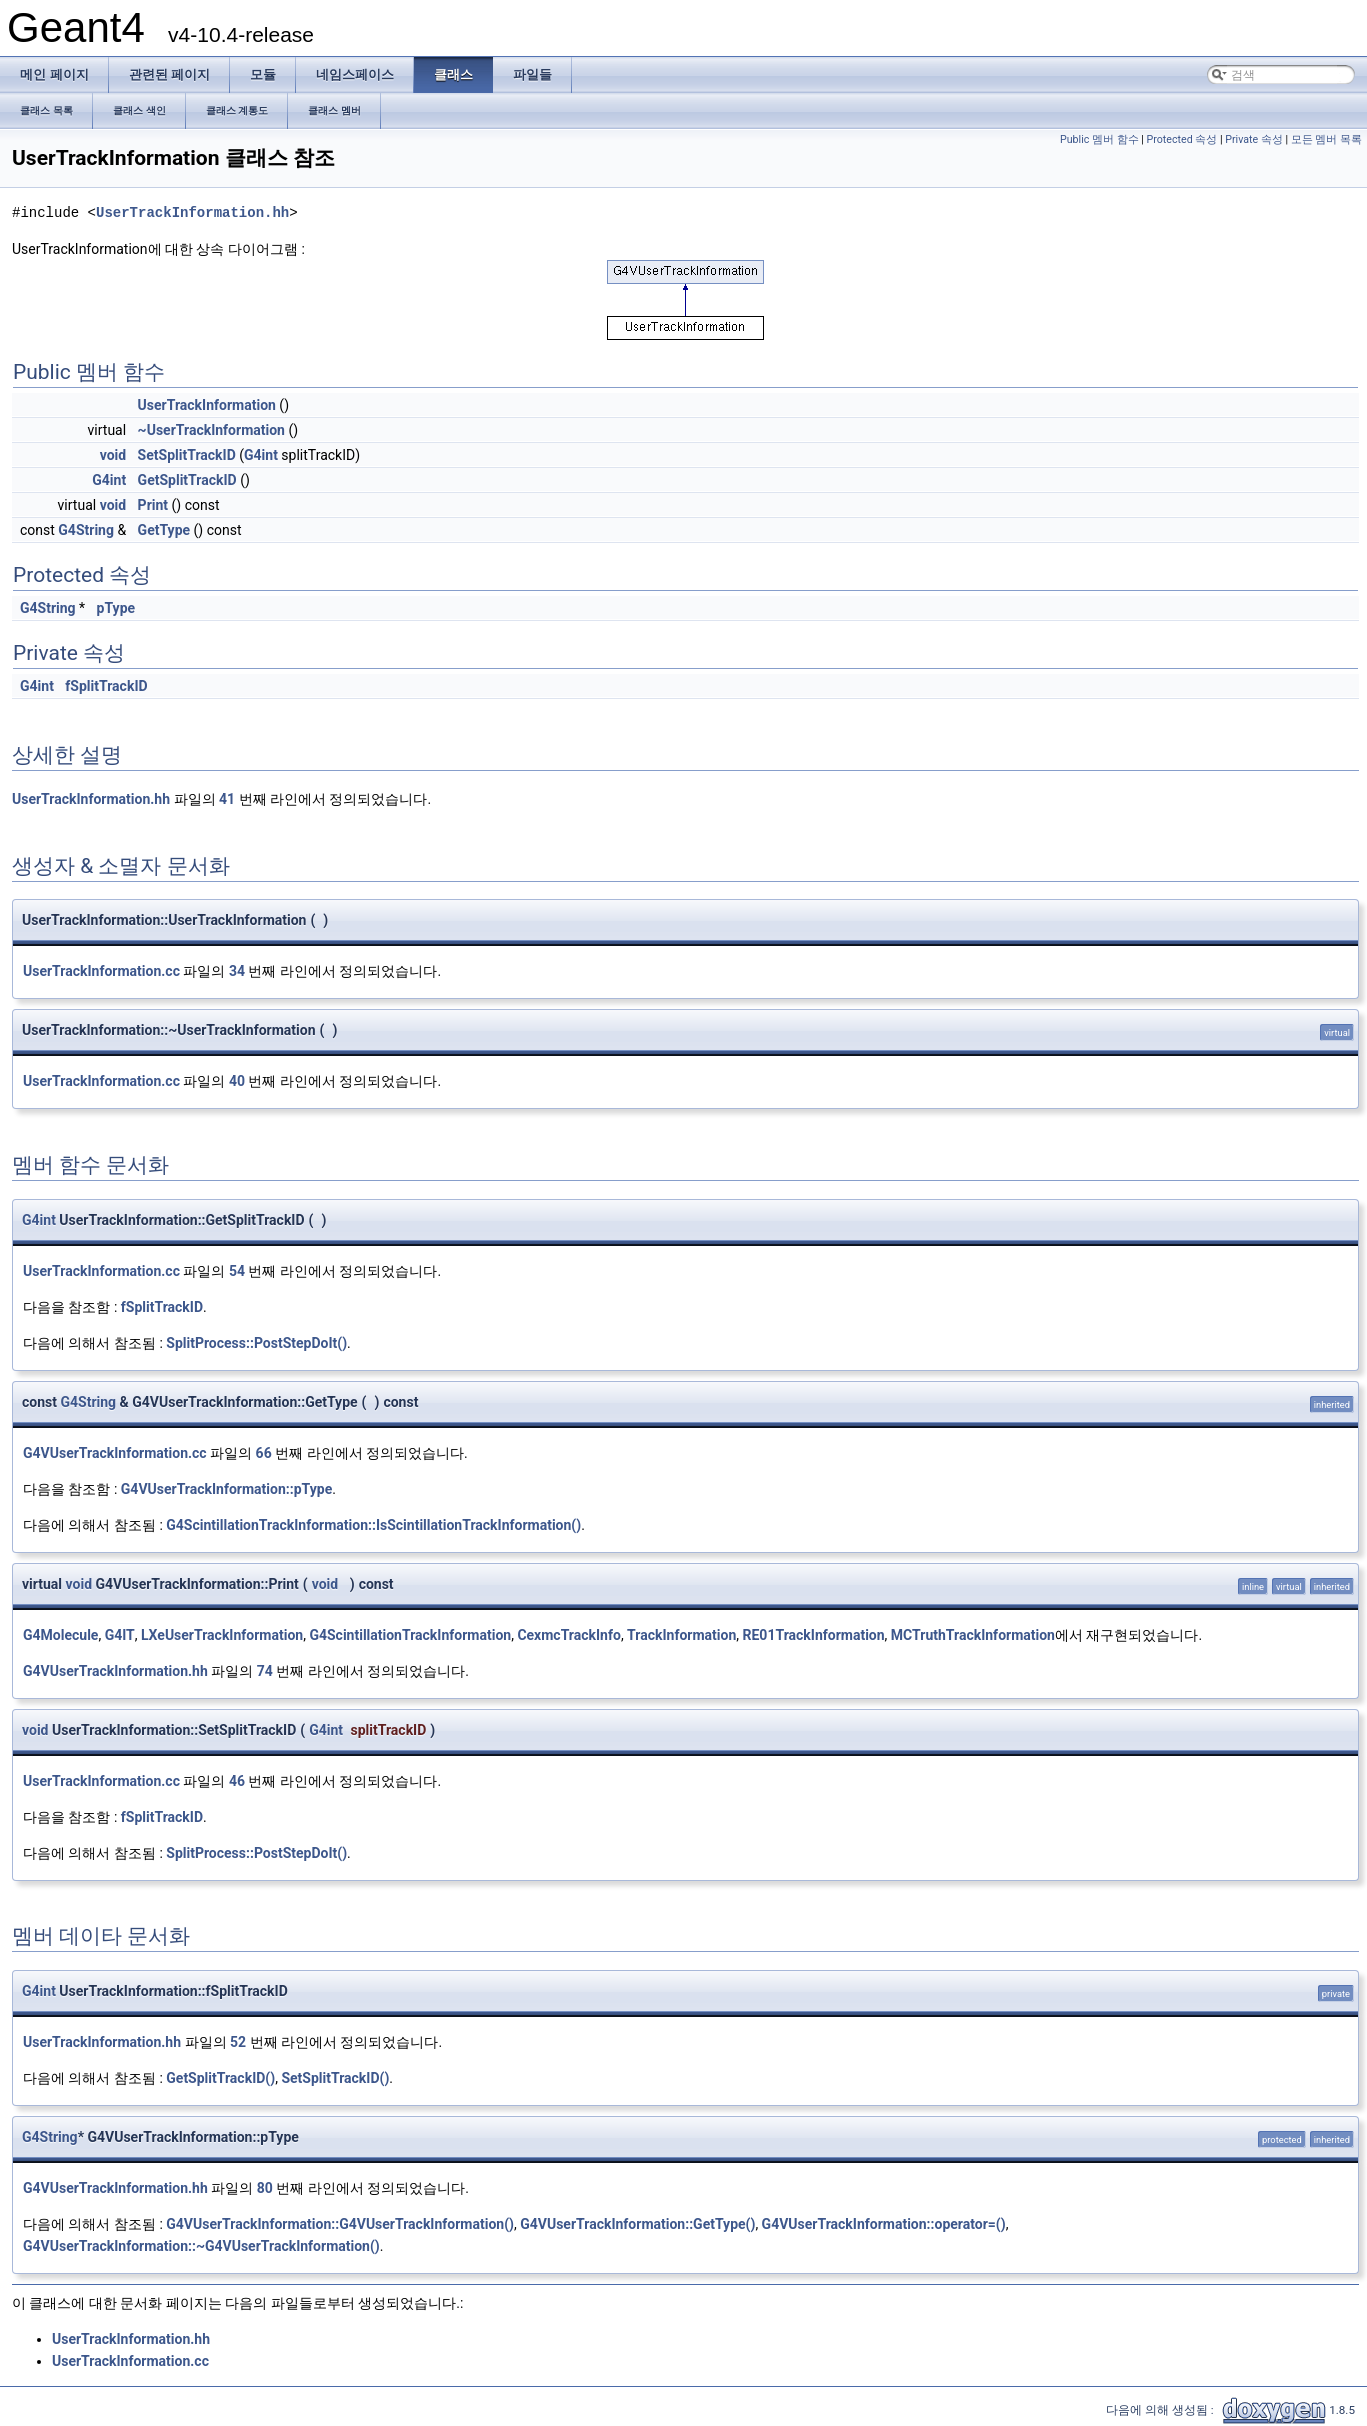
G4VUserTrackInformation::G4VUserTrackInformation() (340, 2224)
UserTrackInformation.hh (192, 212)
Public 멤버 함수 (1099, 139)
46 (237, 1781)
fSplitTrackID (106, 686)
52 (238, 2042)
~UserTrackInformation (211, 430)
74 (265, 1671)
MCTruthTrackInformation (973, 1635)
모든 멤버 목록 (1326, 139)
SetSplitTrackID (187, 455)
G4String (86, 530)
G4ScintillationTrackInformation (410, 1635)
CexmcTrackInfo (569, 1635)
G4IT (120, 1635)
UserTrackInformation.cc (101, 971)
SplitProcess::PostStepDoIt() (256, 1343)
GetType (164, 530)
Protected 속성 (1182, 139)
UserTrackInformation (207, 405)
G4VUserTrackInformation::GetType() (637, 2224)
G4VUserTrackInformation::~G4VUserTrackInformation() (201, 2246)
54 (237, 1271)
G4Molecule (60, 1635)
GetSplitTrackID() (220, 2078)
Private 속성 (1254, 139)
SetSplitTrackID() (335, 2078)
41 (227, 799)
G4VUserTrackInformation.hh (115, 1671)
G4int (261, 455)
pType (116, 608)
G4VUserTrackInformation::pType (226, 1489)
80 (265, 2188)
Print (153, 505)
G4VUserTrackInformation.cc (115, 1453)
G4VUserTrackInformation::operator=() (884, 2224)
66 (264, 1453)
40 (237, 1081)
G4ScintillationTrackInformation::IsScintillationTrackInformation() (373, 1525)
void (113, 455)
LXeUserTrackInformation (222, 1635)
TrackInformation (681, 1635)
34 (237, 971)
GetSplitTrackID (187, 480)
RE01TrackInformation (814, 1635)
